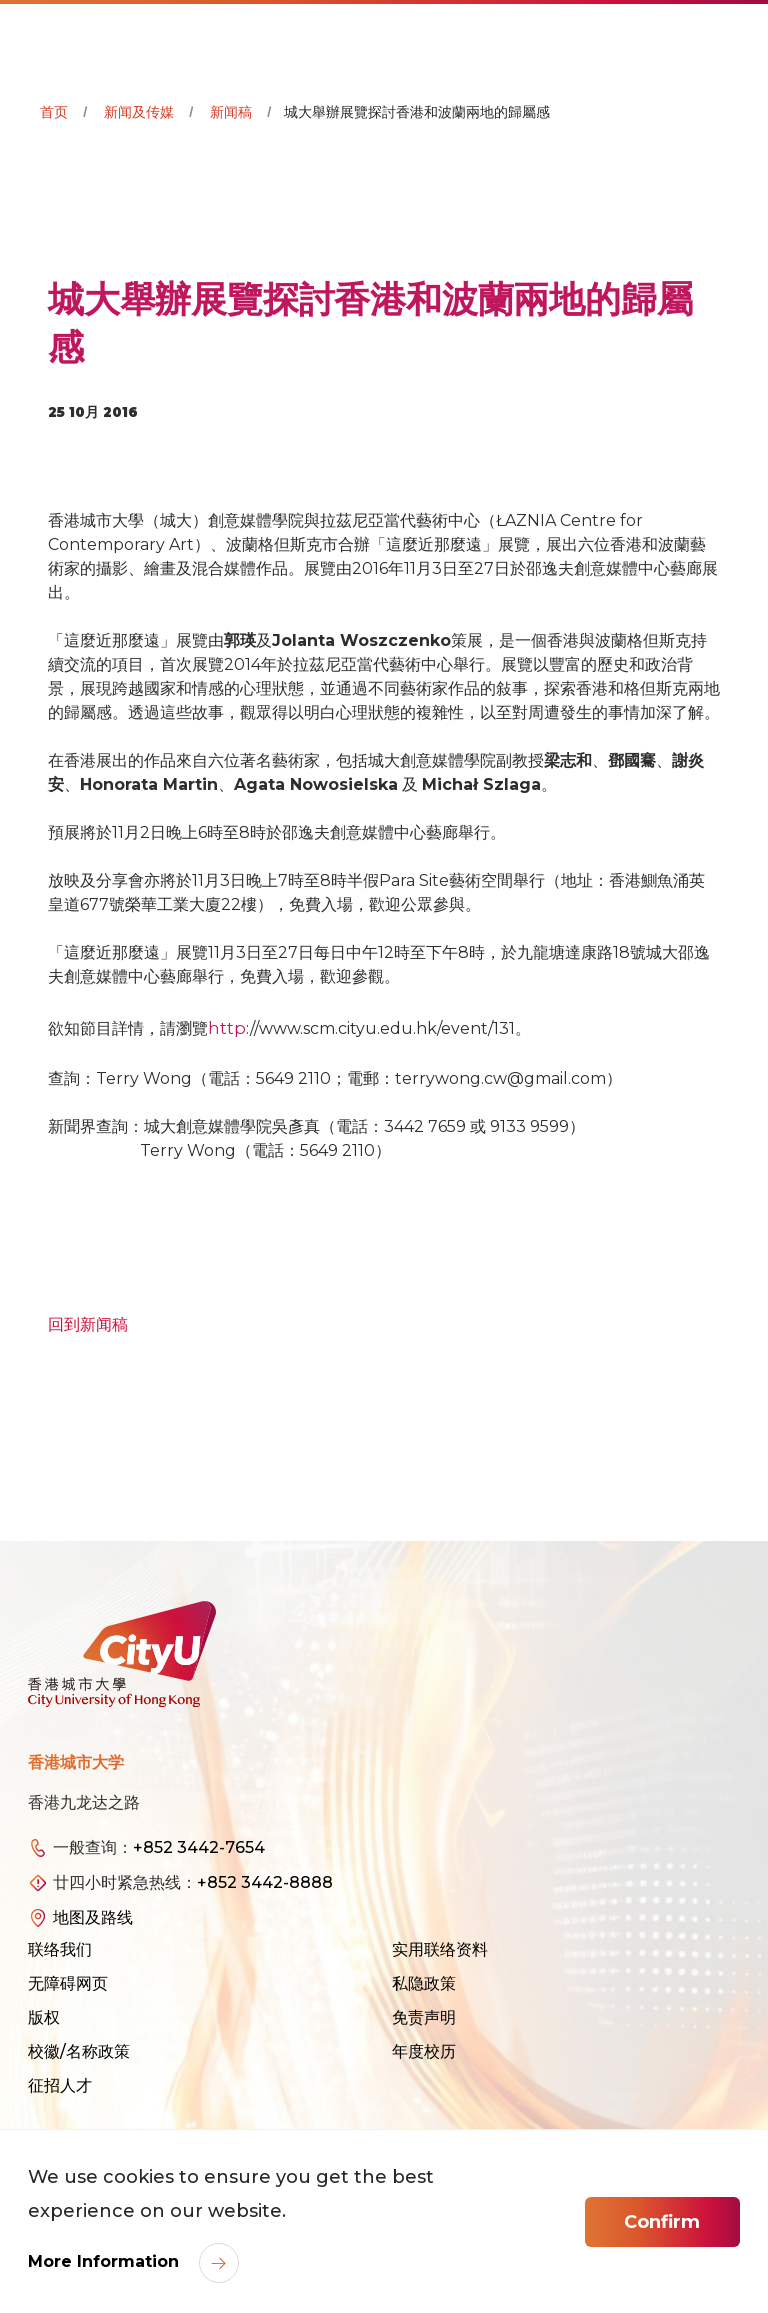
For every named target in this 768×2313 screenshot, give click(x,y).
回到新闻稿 (88, 1324)
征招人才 (60, 2085)
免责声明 (424, 2017)
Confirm (662, 2222)
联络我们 (60, 1949)
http (227, 1028)
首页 (54, 112)
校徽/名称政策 (79, 2051)
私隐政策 (424, 1983)
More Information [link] (106, 2261)
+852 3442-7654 (199, 1847)
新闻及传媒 (139, 112)
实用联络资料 (440, 1949)
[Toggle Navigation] (733, 36)
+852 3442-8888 (265, 1882)
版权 (44, 2017)
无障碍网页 (68, 1983)
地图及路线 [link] (93, 1917)
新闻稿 (231, 112)
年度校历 (424, 2051)
